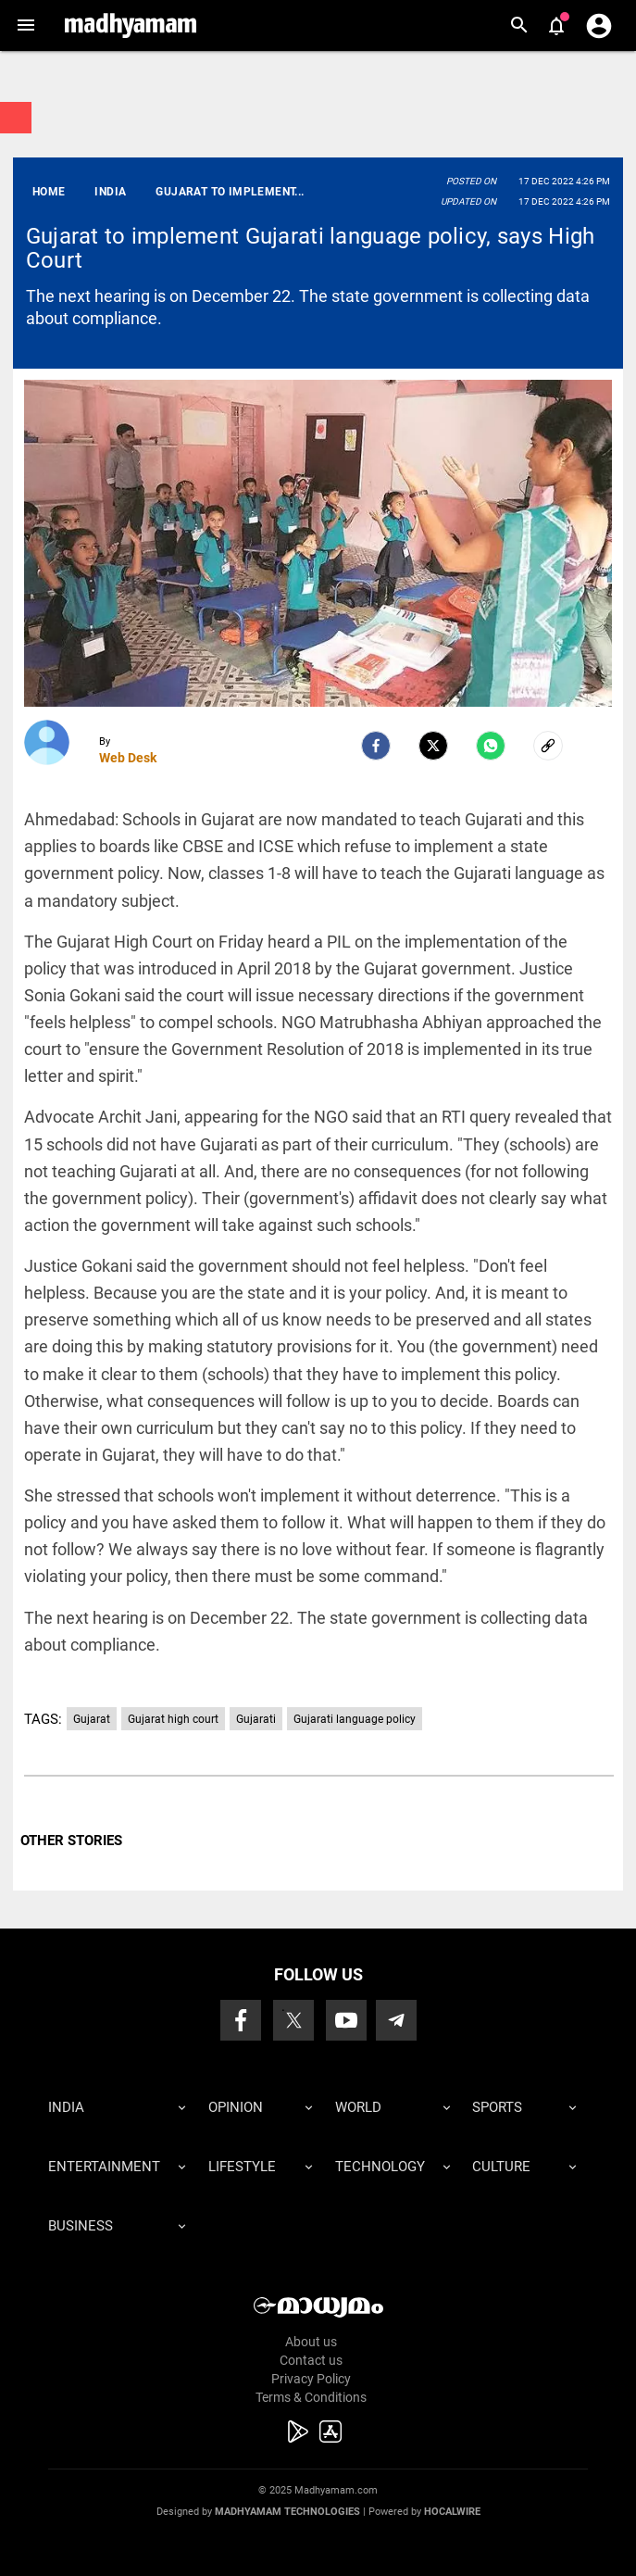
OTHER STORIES (71, 1840)
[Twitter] (433, 745)
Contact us (311, 2360)
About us (311, 2341)
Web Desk (127, 757)
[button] (25, 25)
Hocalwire (452, 2512)
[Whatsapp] (490, 745)
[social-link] (548, 745)
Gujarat (91, 1719)
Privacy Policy (311, 2378)
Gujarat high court (173, 1719)
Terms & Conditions (311, 2397)
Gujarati (256, 1719)
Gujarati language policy (354, 1719)
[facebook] (376, 745)
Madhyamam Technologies (287, 2512)
